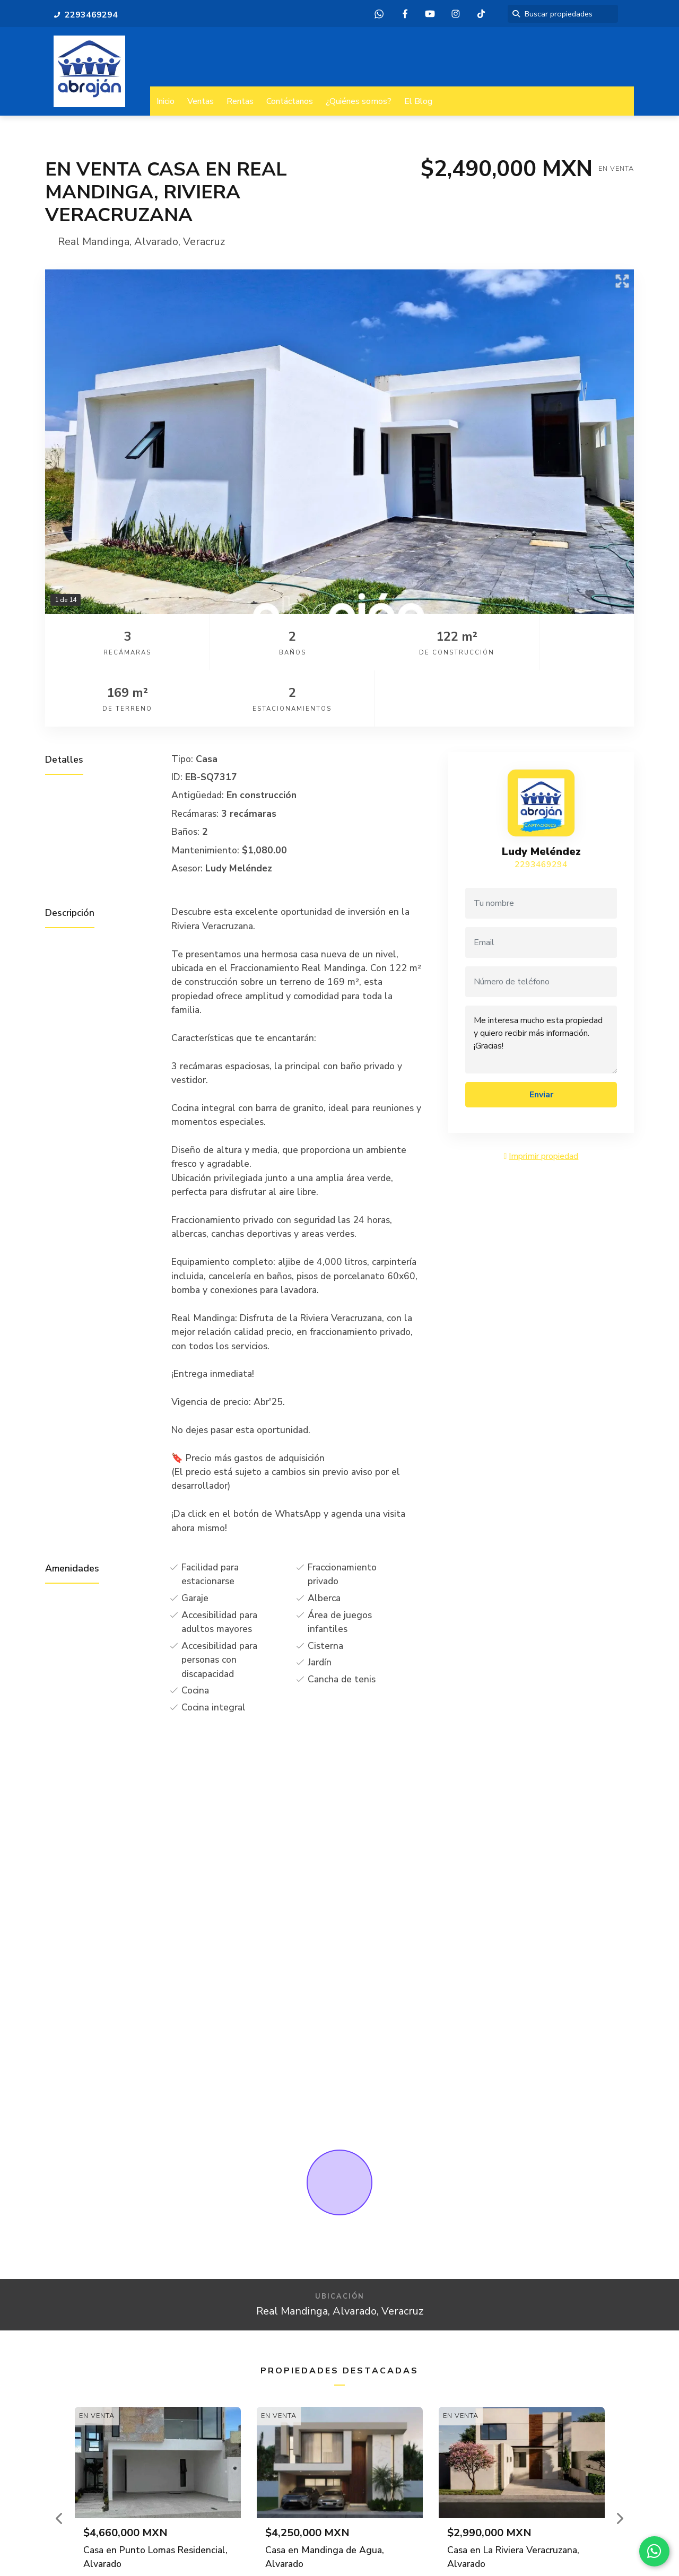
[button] (60, 2462)
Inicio (165, 101)
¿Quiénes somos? (358, 101)
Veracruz (204, 241)
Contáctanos (289, 101)
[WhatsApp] (652, 2549)
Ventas (200, 101)
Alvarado (156, 241)
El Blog (418, 101)
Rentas (240, 101)
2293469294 (541, 808)
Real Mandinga (93, 241)
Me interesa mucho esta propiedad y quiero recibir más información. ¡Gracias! (541, 983)
